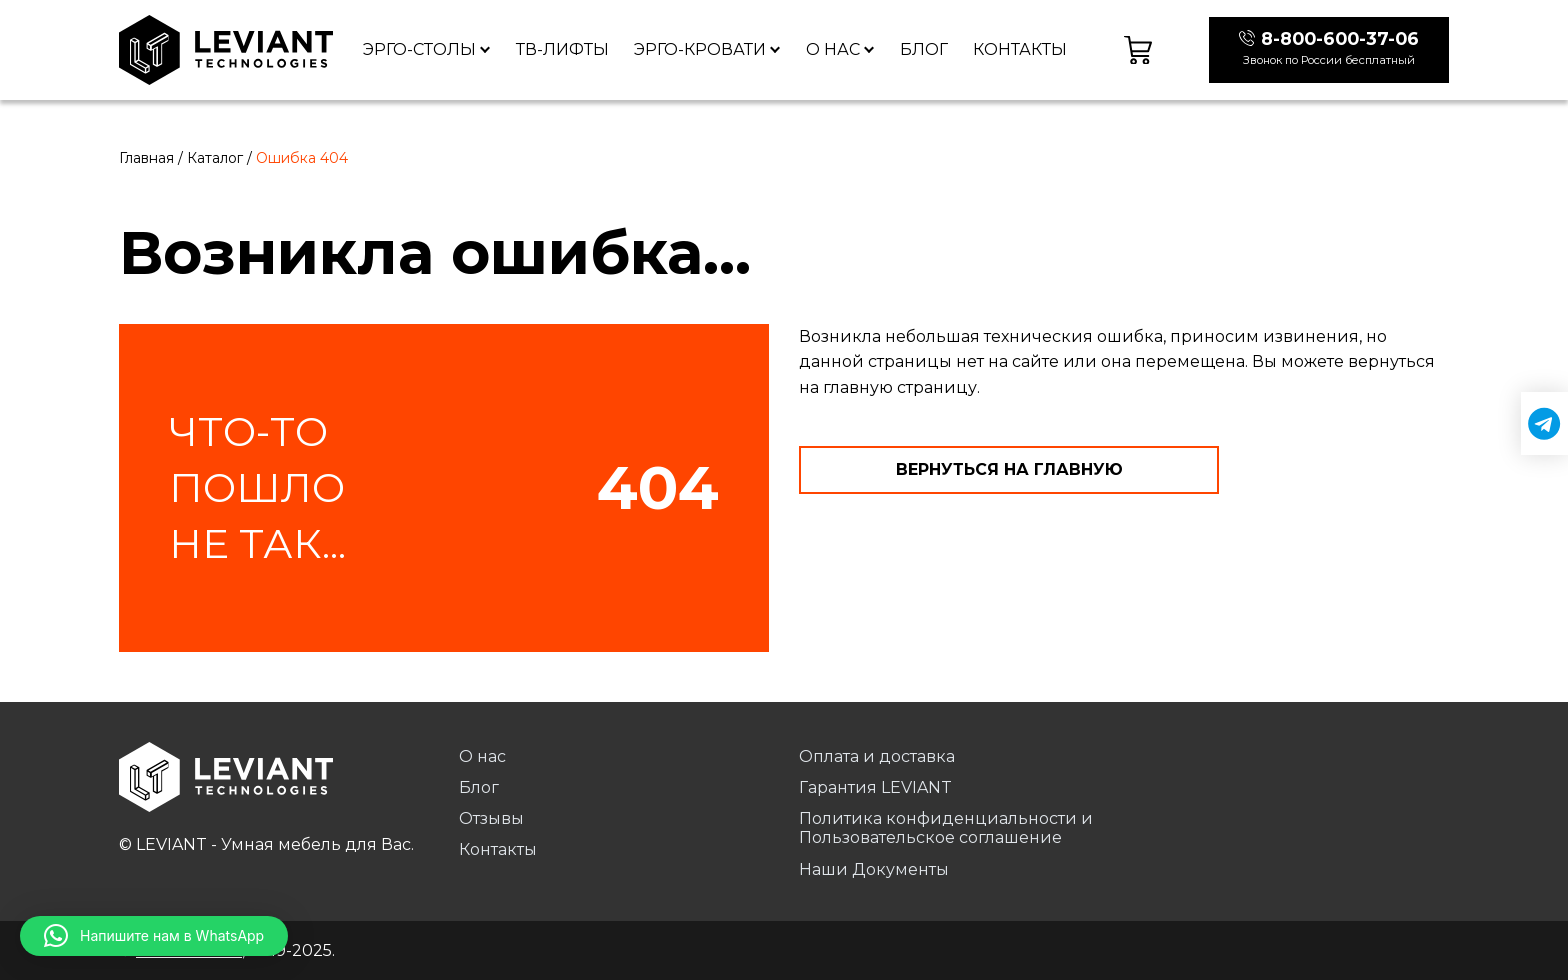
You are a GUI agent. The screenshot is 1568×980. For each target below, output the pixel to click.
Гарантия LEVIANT (875, 787)
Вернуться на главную (1009, 469)
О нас (833, 49)
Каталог (215, 158)
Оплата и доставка (877, 756)
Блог (924, 49)
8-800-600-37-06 (1340, 38)
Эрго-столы (419, 49)
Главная (146, 158)
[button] (154, 936)
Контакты (1020, 49)
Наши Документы (874, 869)
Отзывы (491, 818)
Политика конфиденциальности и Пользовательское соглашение (946, 828)
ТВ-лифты (562, 49)
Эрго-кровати (700, 49)
